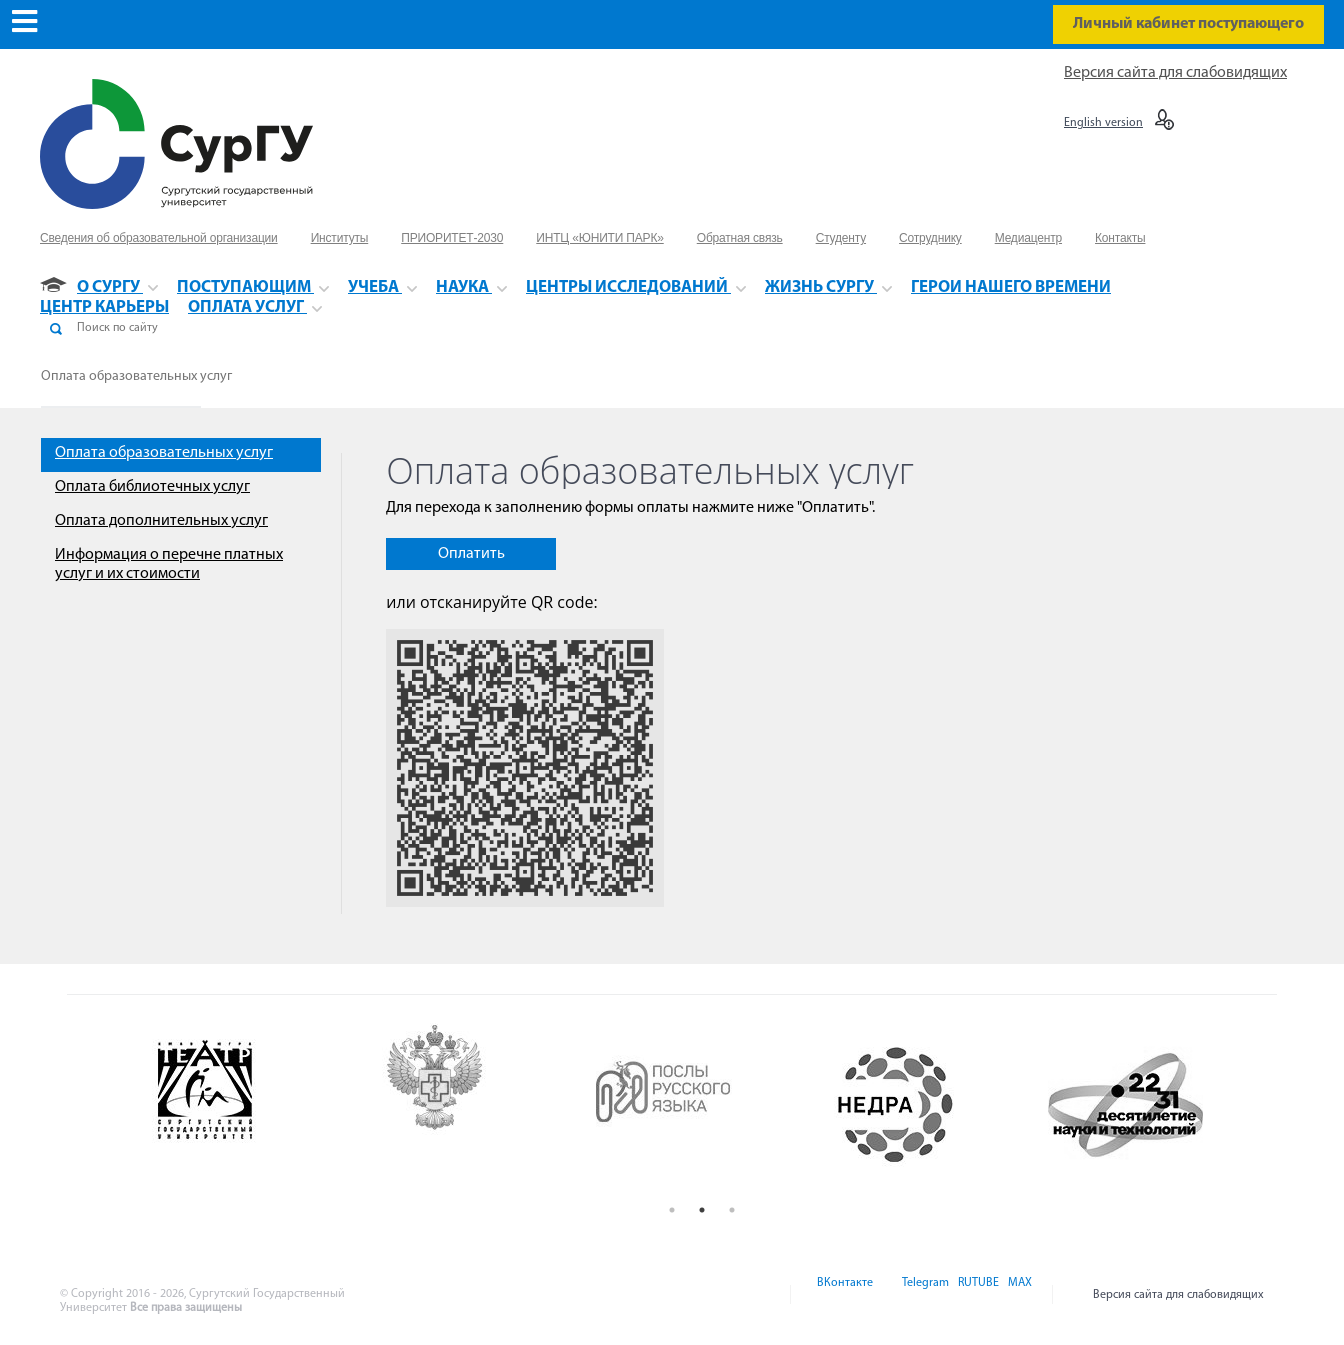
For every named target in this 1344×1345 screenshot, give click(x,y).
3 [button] (732, 1210)
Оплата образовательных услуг (136, 376)
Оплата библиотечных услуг (152, 487)
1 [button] (672, 1210)
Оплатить (471, 554)
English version (1103, 123)
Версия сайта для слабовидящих (1175, 73)
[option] (243, 1105)
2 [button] (702, 1210)
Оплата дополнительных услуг (161, 521)
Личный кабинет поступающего (1188, 24)
